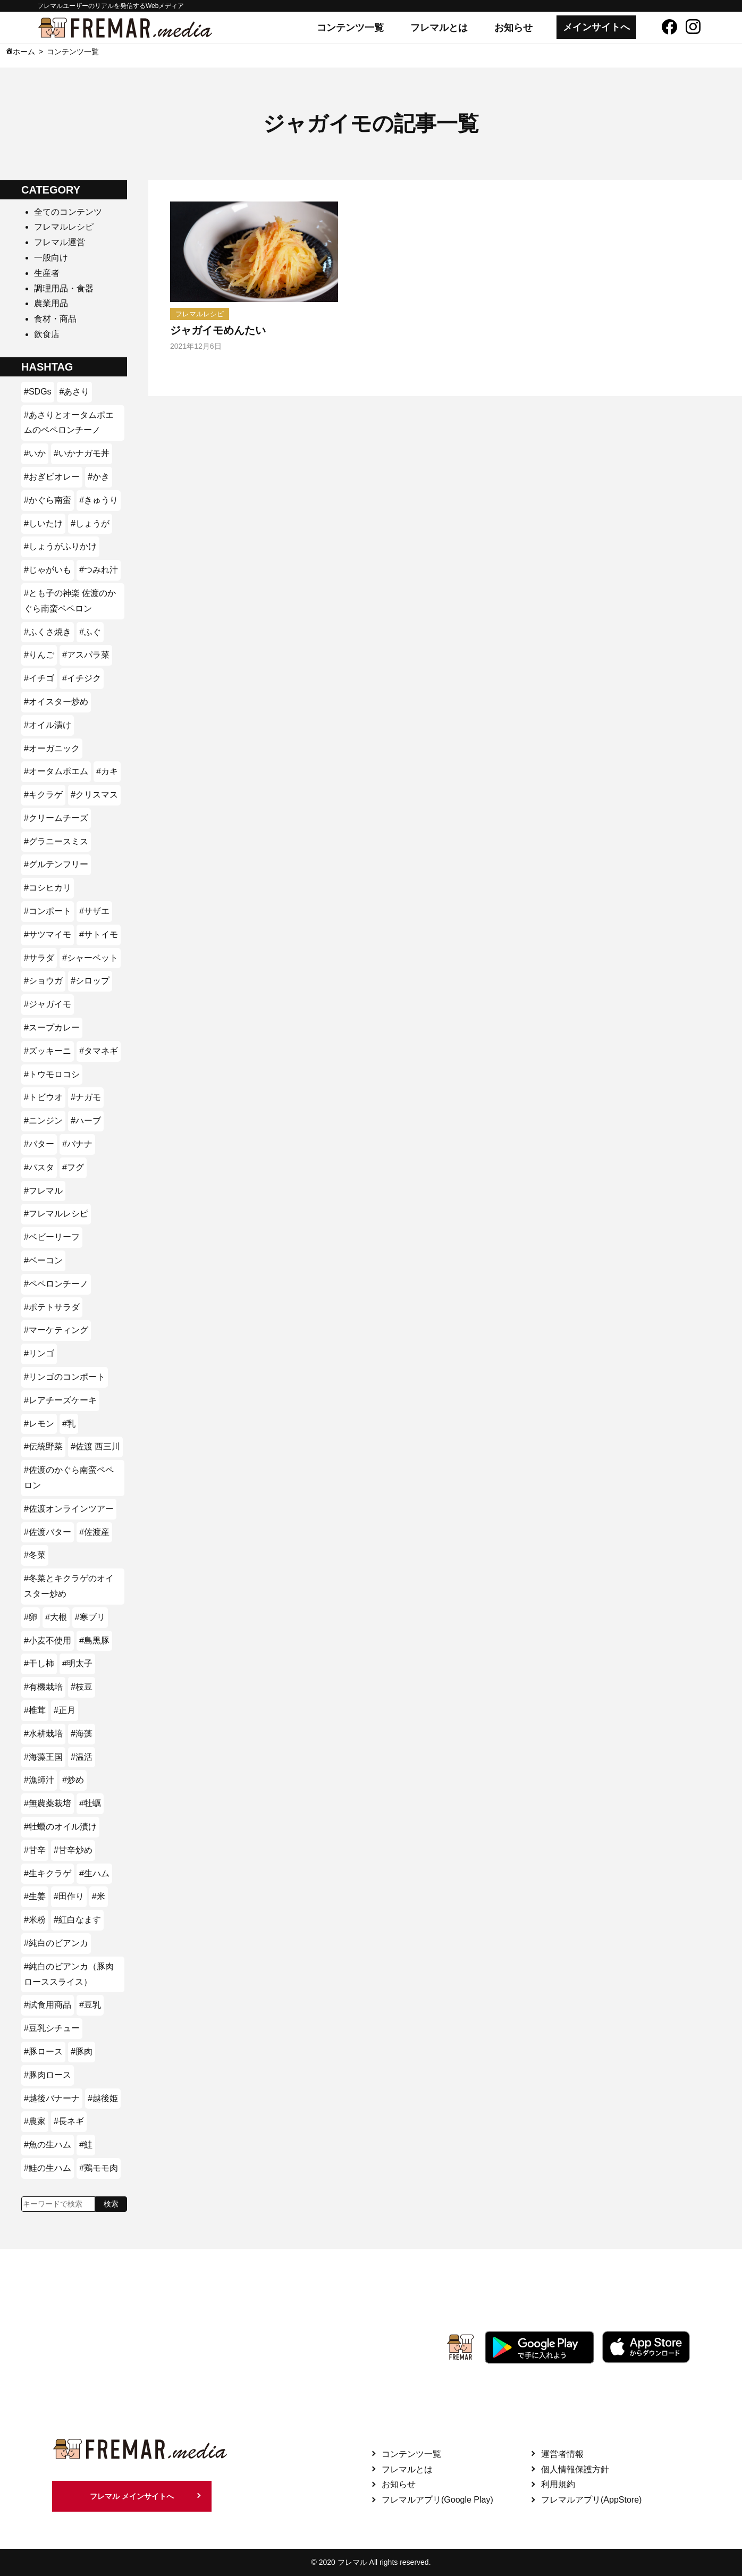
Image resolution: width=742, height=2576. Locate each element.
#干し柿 (39, 1663)
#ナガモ (86, 1097)
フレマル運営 (59, 242)
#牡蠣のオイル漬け (60, 1826)
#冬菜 (35, 1554)
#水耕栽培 (43, 1733)
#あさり (75, 391)
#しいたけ (43, 523)
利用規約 (558, 2484)
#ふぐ (90, 631)
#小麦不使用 (47, 1640)
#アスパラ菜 (85, 654)
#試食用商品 (47, 2004)
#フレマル (43, 1190)
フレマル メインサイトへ (132, 2496)
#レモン (39, 1423)
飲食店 (47, 334)
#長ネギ (69, 2121)
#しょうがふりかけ (60, 546)
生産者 (47, 273)
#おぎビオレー (52, 476)
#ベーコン (43, 1260)
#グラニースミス (56, 841)
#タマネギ (98, 1050)
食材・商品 (55, 318)
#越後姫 (103, 2098)
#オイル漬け (47, 724)
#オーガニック (52, 748)
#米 (98, 1896)
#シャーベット (90, 957)
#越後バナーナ (52, 2098)
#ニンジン (43, 1120)
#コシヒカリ (47, 887)
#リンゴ (39, 1353)
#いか (35, 453)
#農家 (35, 2121)
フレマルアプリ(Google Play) (437, 2499)
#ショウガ (43, 980)
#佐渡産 (94, 1532)
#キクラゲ (43, 794)
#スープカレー (52, 1027)
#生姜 (35, 1896)
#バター (39, 1143)
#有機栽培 (43, 1686)
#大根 (56, 1617)
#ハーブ (86, 1120)
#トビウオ (43, 1097)
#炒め (73, 1779)
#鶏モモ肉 (98, 2167)
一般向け (51, 257)
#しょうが (90, 523)
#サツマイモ (47, 934)
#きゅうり (98, 500)
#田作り (69, 1896)
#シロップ (90, 980)
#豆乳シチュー (52, 2028)
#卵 (30, 1617)
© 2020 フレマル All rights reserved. (371, 2562)
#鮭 (85, 2144)
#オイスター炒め (56, 701)
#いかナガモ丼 (81, 453)
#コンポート (47, 911)
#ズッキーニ (47, 1050)
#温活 (81, 1756)
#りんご (39, 654)
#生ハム (94, 1873)
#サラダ (39, 957)
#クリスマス (94, 794)
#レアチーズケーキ (60, 1400)
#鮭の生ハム (47, 2167)
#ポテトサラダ (52, 1307)
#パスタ (39, 1167)
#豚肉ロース (47, 2074)
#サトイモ (98, 934)
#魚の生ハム (47, 2144)
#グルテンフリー (56, 864)
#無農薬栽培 (47, 1803)
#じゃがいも (47, 569)
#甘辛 (35, 1850)
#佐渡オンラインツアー (69, 1508)
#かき (98, 476)
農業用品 (51, 303)
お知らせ (513, 27)
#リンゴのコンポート (64, 1376)
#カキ (107, 771)
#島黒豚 (94, 1640)
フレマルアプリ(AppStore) (591, 2499)
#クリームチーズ (56, 818)
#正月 (64, 1710)
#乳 (68, 1423)
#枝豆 (81, 1686)
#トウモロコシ (52, 1074)
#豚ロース (43, 2051)
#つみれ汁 (98, 569)
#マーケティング (56, 1330)
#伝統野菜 (43, 1446)
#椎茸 (35, 1710)
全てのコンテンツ (68, 211)
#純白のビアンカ (56, 1943)
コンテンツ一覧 (350, 27)
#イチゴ (39, 678)
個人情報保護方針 (575, 2469)
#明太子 (77, 1663)
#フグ (73, 1167)
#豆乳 (90, 2004)
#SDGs (38, 391)
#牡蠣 (90, 1803)
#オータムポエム (56, 771)
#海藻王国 (43, 1756)
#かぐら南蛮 (47, 500)
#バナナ (77, 1143)
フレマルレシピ (64, 226)
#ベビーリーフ (52, 1236)
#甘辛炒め (73, 1850)
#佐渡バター (47, 1532)
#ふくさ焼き (47, 631)
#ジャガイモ (47, 1004)
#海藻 (81, 1733)
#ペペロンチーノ (56, 1283)
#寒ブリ (90, 1617)
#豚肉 (81, 2051)
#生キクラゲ (47, 1873)
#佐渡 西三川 (95, 1446)
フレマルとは (439, 27)
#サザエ (94, 911)
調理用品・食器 (64, 288)
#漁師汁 (39, 1779)
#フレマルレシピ (56, 1213)
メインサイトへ (596, 27)
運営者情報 (562, 2453)
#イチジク (81, 678)
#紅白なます (77, 1919)
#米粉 (35, 1919)
